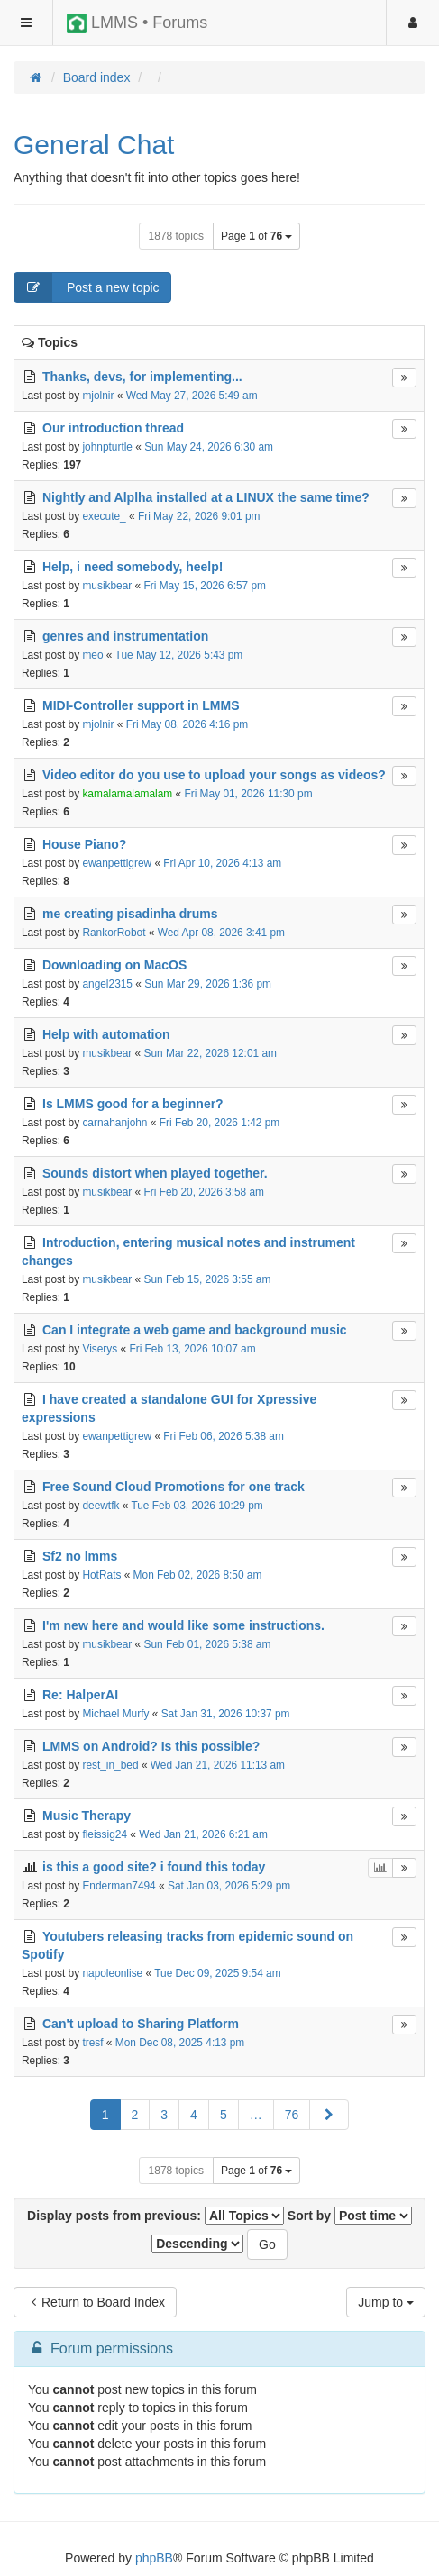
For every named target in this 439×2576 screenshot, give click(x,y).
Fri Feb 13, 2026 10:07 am (192, 1349)
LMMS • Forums (137, 23)
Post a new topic (87, 287)
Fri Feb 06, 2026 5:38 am (223, 1436)
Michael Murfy (115, 1713)
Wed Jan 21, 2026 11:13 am (218, 1765)
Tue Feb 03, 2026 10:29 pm (196, 1505)
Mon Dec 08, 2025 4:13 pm (179, 2042)
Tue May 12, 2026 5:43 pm (179, 655)
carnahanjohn (114, 1122)
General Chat (94, 144)
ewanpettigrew (116, 863)
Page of (256, 236)
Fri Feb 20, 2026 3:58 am (204, 1192)
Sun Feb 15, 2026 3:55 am (207, 1279)
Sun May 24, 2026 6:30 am (208, 447)
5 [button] (223, 2114)
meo (92, 655)
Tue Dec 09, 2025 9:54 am (217, 1973)
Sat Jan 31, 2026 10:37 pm (225, 1713)
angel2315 (107, 984)
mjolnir (98, 395)
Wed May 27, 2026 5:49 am (192, 395)
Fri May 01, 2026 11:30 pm (248, 793)
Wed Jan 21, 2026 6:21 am (203, 1834)
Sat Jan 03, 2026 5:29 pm (229, 1886)
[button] (329, 2114)
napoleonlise (112, 1973)
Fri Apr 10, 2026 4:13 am (222, 863)
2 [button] (135, 2114)
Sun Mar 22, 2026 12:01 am (210, 1053)
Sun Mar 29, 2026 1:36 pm (207, 984)
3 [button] (164, 2114)
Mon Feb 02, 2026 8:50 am (197, 1575)
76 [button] (292, 2114)
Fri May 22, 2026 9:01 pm (199, 516)
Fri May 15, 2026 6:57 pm (205, 585)
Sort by (350, 2216)
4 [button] (193, 2114)
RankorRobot (113, 932)
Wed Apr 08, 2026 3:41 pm (221, 932)
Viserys (99, 1349)
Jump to (386, 2302)
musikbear (107, 585)
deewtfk (100, 1505)
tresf (92, 2042)
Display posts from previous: (155, 2216)
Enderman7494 (118, 1886)
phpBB (154, 2558)
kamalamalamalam (127, 793)
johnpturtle (107, 447)
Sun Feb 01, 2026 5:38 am (207, 1644)
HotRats (101, 1575)
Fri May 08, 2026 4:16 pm (187, 724)
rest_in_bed (110, 1765)
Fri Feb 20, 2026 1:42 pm (220, 1122)
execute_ (103, 516)
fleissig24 (104, 1834)
